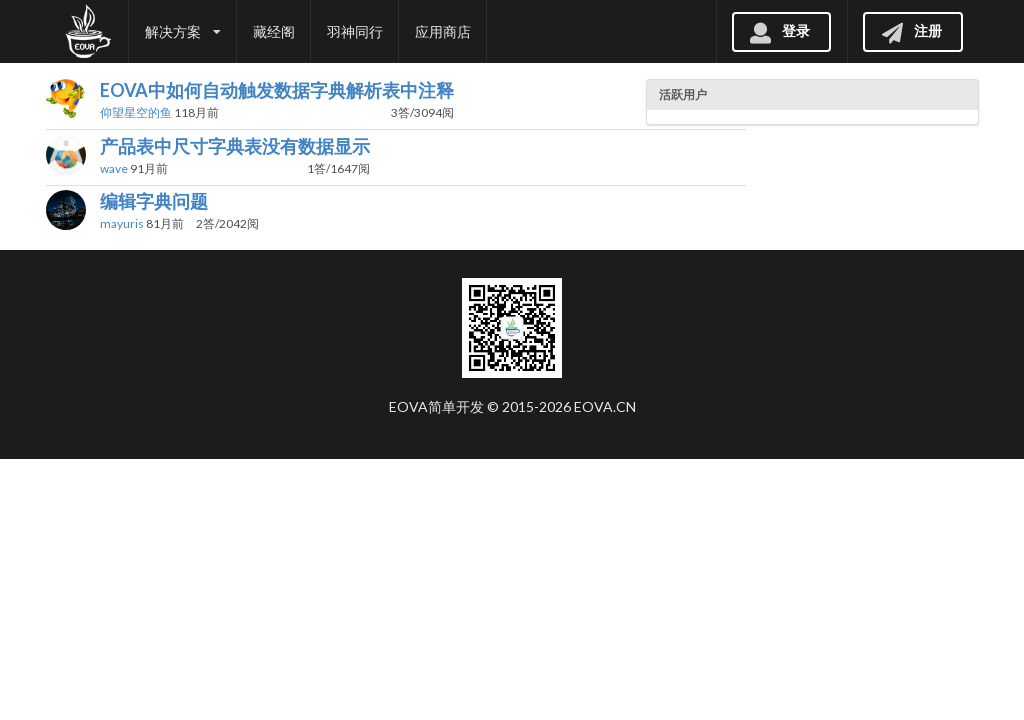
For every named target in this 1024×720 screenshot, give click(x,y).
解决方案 (183, 31)
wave (114, 168)
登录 (779, 30)
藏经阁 (274, 31)
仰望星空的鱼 (136, 112)
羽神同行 (355, 31)
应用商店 (443, 31)
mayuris (122, 223)
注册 (911, 30)
